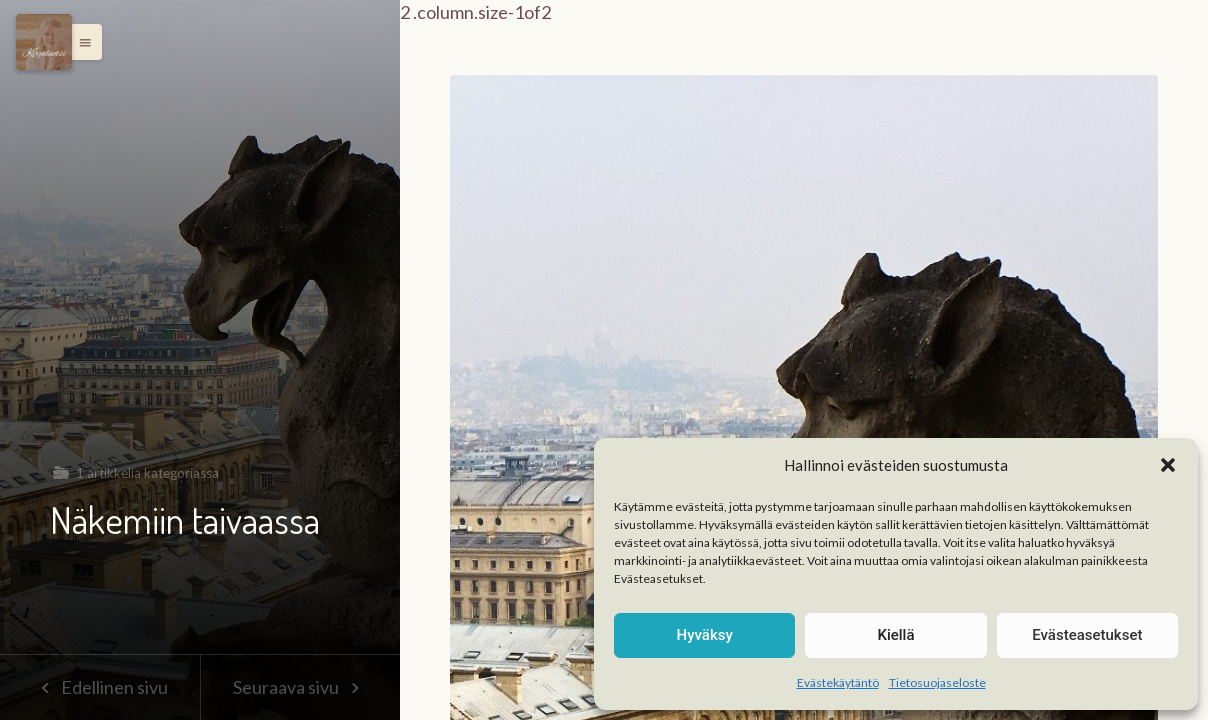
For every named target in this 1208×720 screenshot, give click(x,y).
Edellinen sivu (99, 687)
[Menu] (44, 42)
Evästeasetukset (1087, 635)
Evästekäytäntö (838, 682)
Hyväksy (705, 635)
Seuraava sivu (300, 687)
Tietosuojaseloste (937, 682)
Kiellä (895, 635)
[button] (1168, 465)
